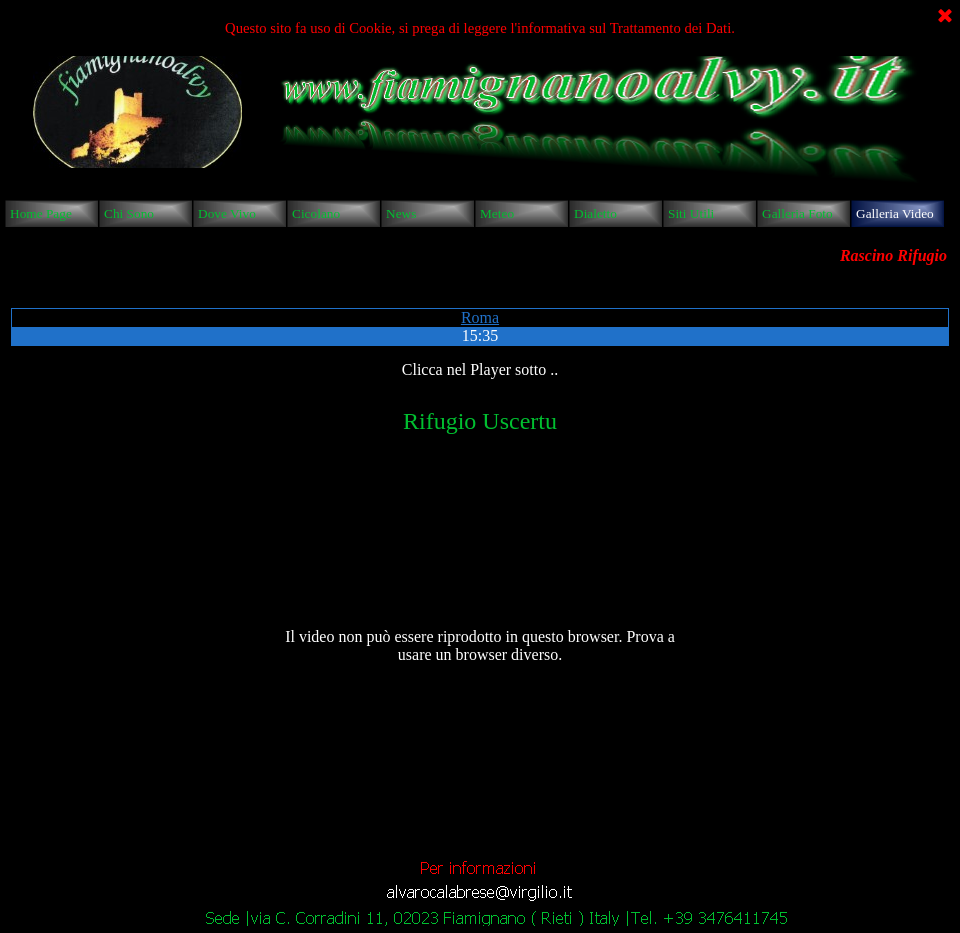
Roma (480, 317)
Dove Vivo (227, 213)
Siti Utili (691, 213)
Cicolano (316, 213)
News (401, 213)
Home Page (41, 213)
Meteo (497, 213)
